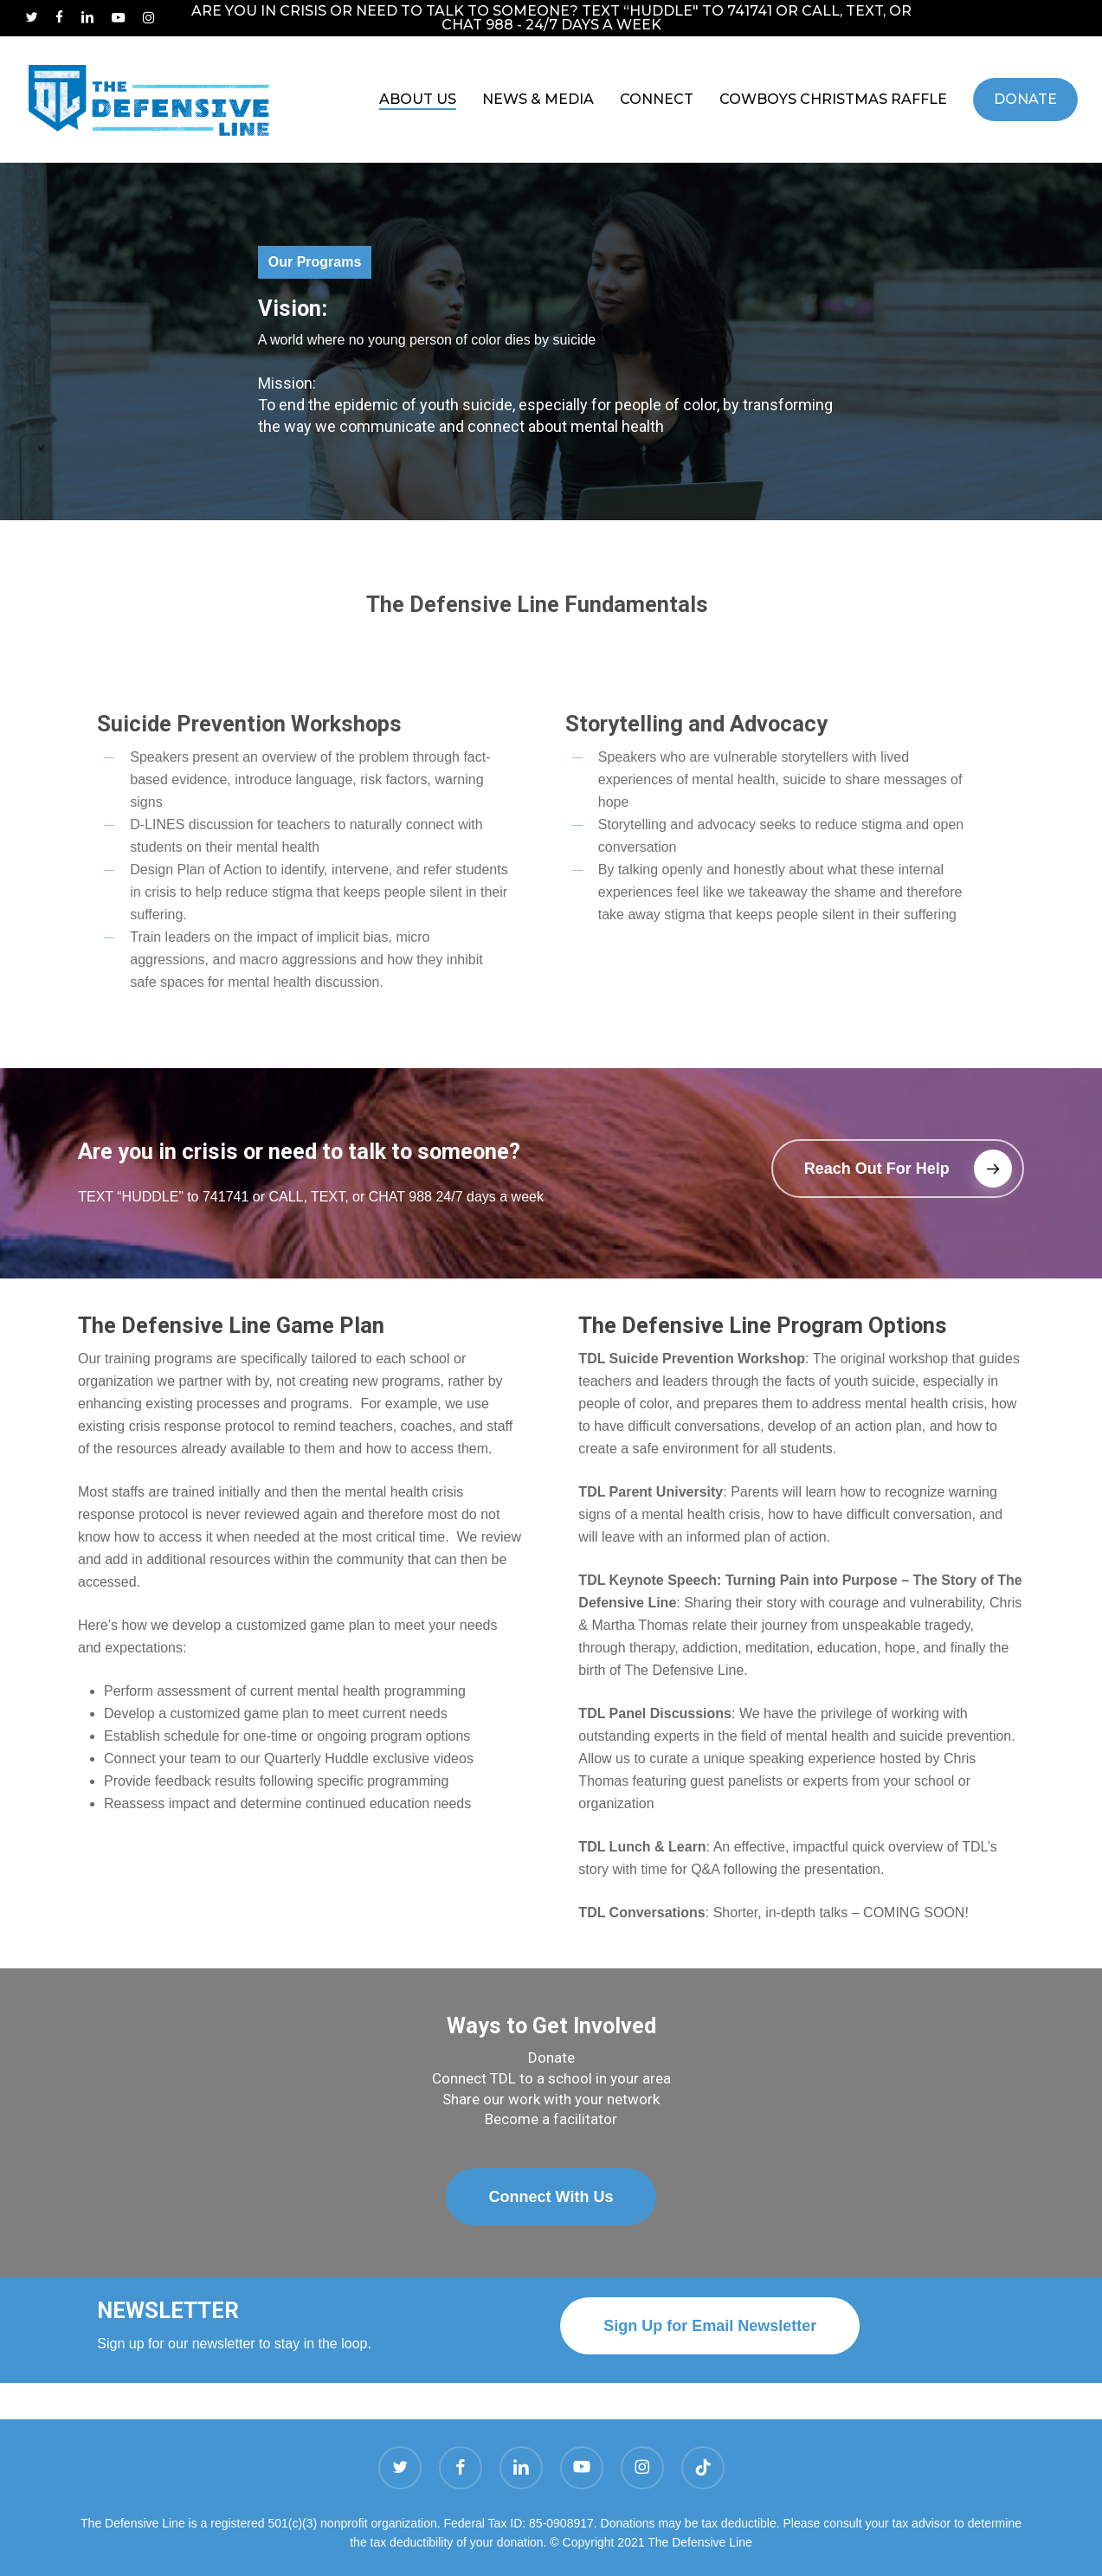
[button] (897, 1168)
